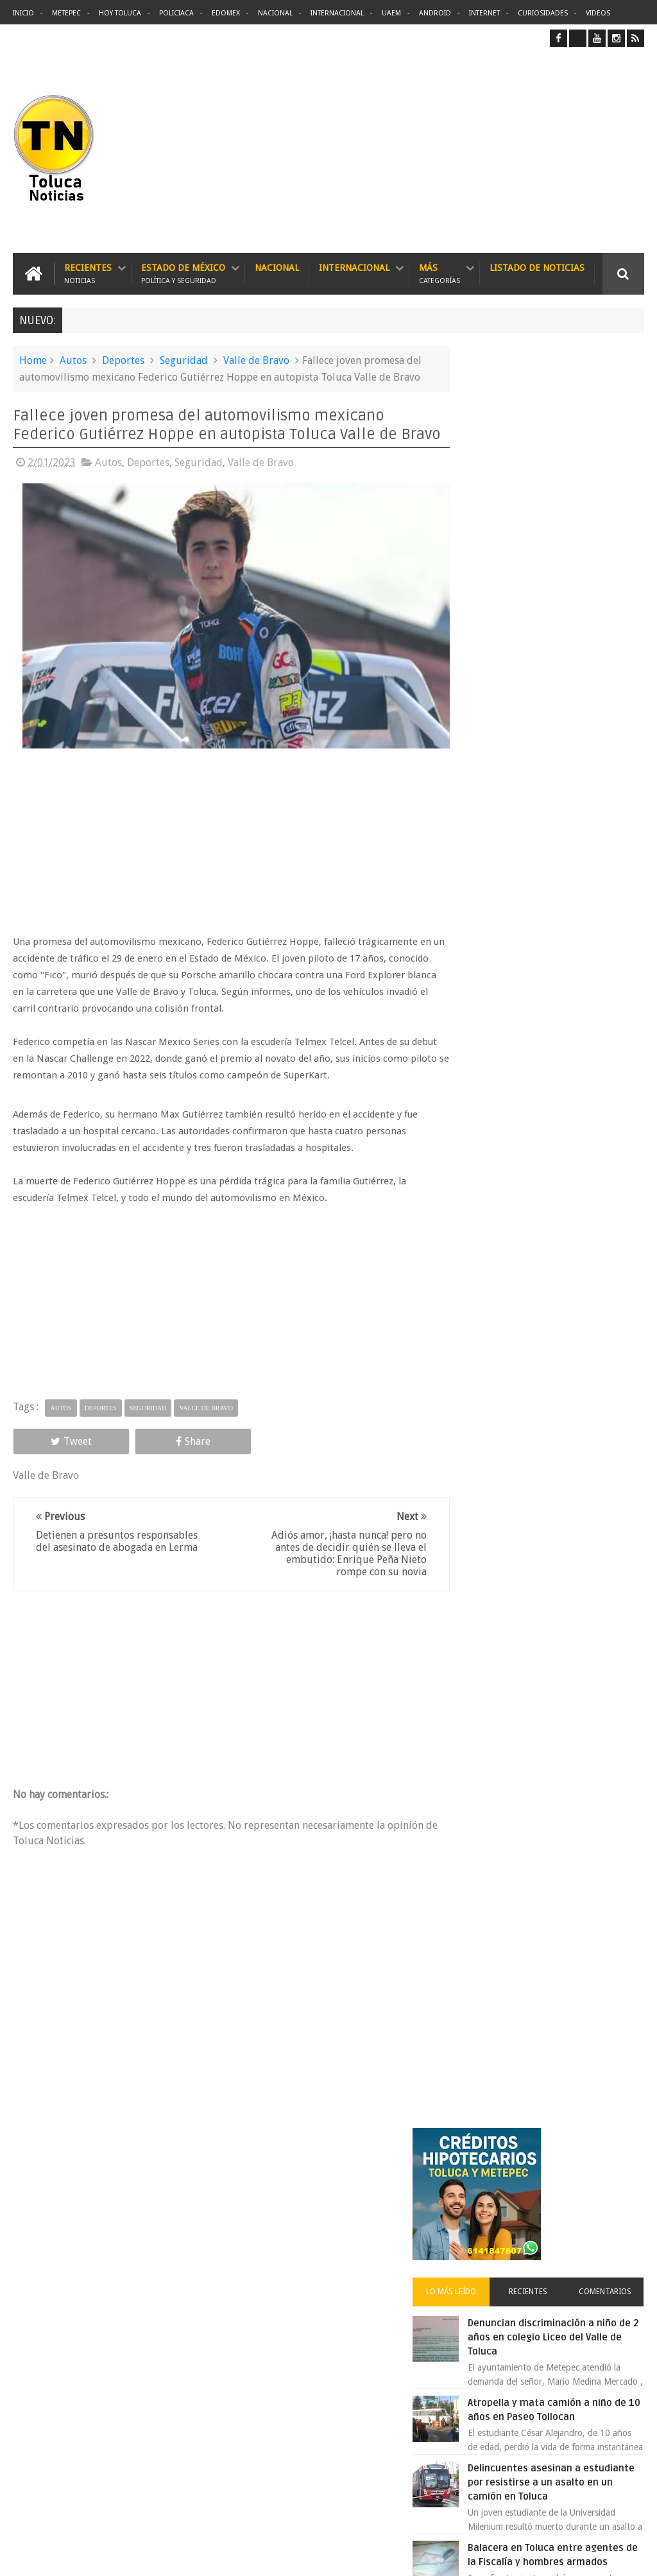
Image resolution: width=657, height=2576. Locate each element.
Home (33, 360)
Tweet (52, 1450)
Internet (484, 13)
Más (439, 273)
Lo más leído (486, 518)
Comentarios (612, 518)
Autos (73, 360)
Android (435, 13)
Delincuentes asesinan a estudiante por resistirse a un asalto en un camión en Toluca (352, 2247)
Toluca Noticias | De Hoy (176, 2556)
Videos (598, 13)
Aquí (633, 2556)
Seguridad (184, 360)
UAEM (391, 13)
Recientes (88, 273)
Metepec (66, 13)
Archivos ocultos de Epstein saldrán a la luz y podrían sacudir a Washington (546, 1351)
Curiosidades (543, 13)
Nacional (275, 13)
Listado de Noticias (537, 267)
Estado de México (183, 273)
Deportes (123, 360)
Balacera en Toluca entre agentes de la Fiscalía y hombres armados (567, 816)
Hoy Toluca (120, 13)
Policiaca (176, 13)
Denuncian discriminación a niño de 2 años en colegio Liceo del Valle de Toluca (573, 563)
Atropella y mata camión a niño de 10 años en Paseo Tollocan (571, 643)
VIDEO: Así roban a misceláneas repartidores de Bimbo (569, 1027)
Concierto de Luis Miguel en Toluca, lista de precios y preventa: (573, 1172)
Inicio (23, 13)
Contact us (612, 2166)
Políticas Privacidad (532, 2556)
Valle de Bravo (256, 360)
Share (136, 1450)
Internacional (337, 13)
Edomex (226, 13)
